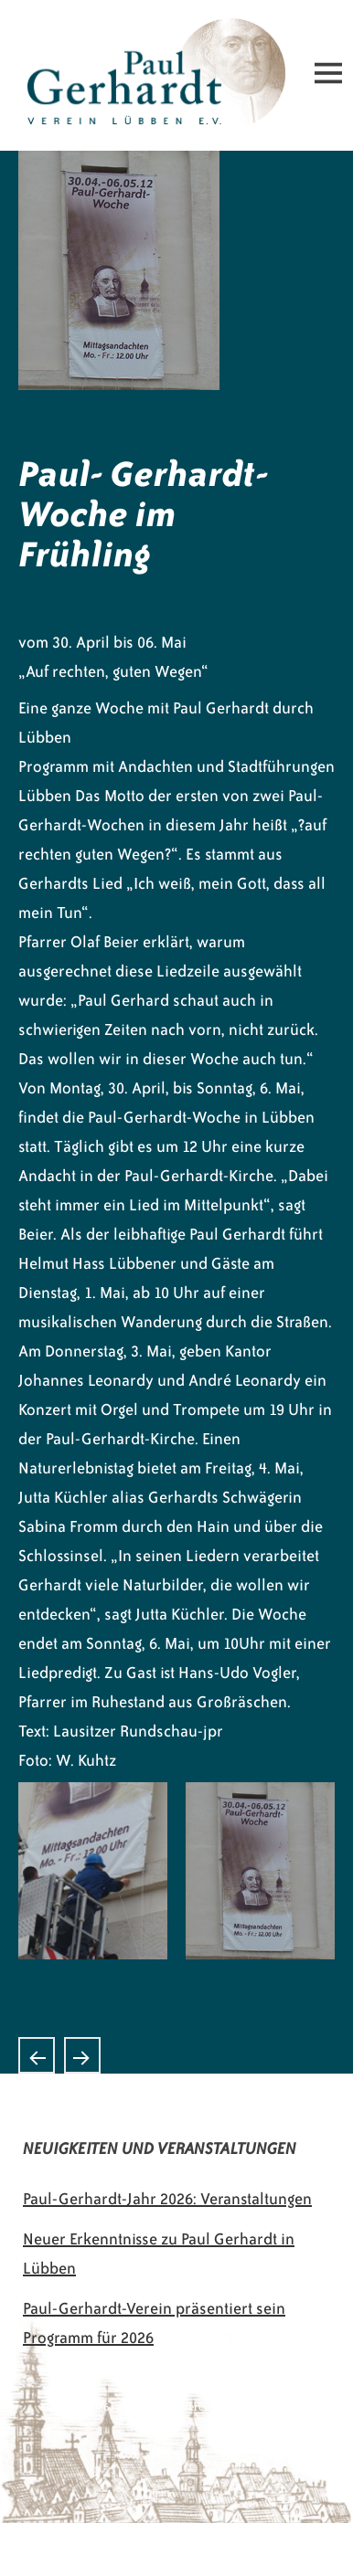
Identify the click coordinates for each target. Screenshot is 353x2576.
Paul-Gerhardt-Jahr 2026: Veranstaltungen (167, 2199)
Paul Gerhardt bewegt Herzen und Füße (82, 2055)
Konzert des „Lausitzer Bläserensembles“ (36, 2055)
